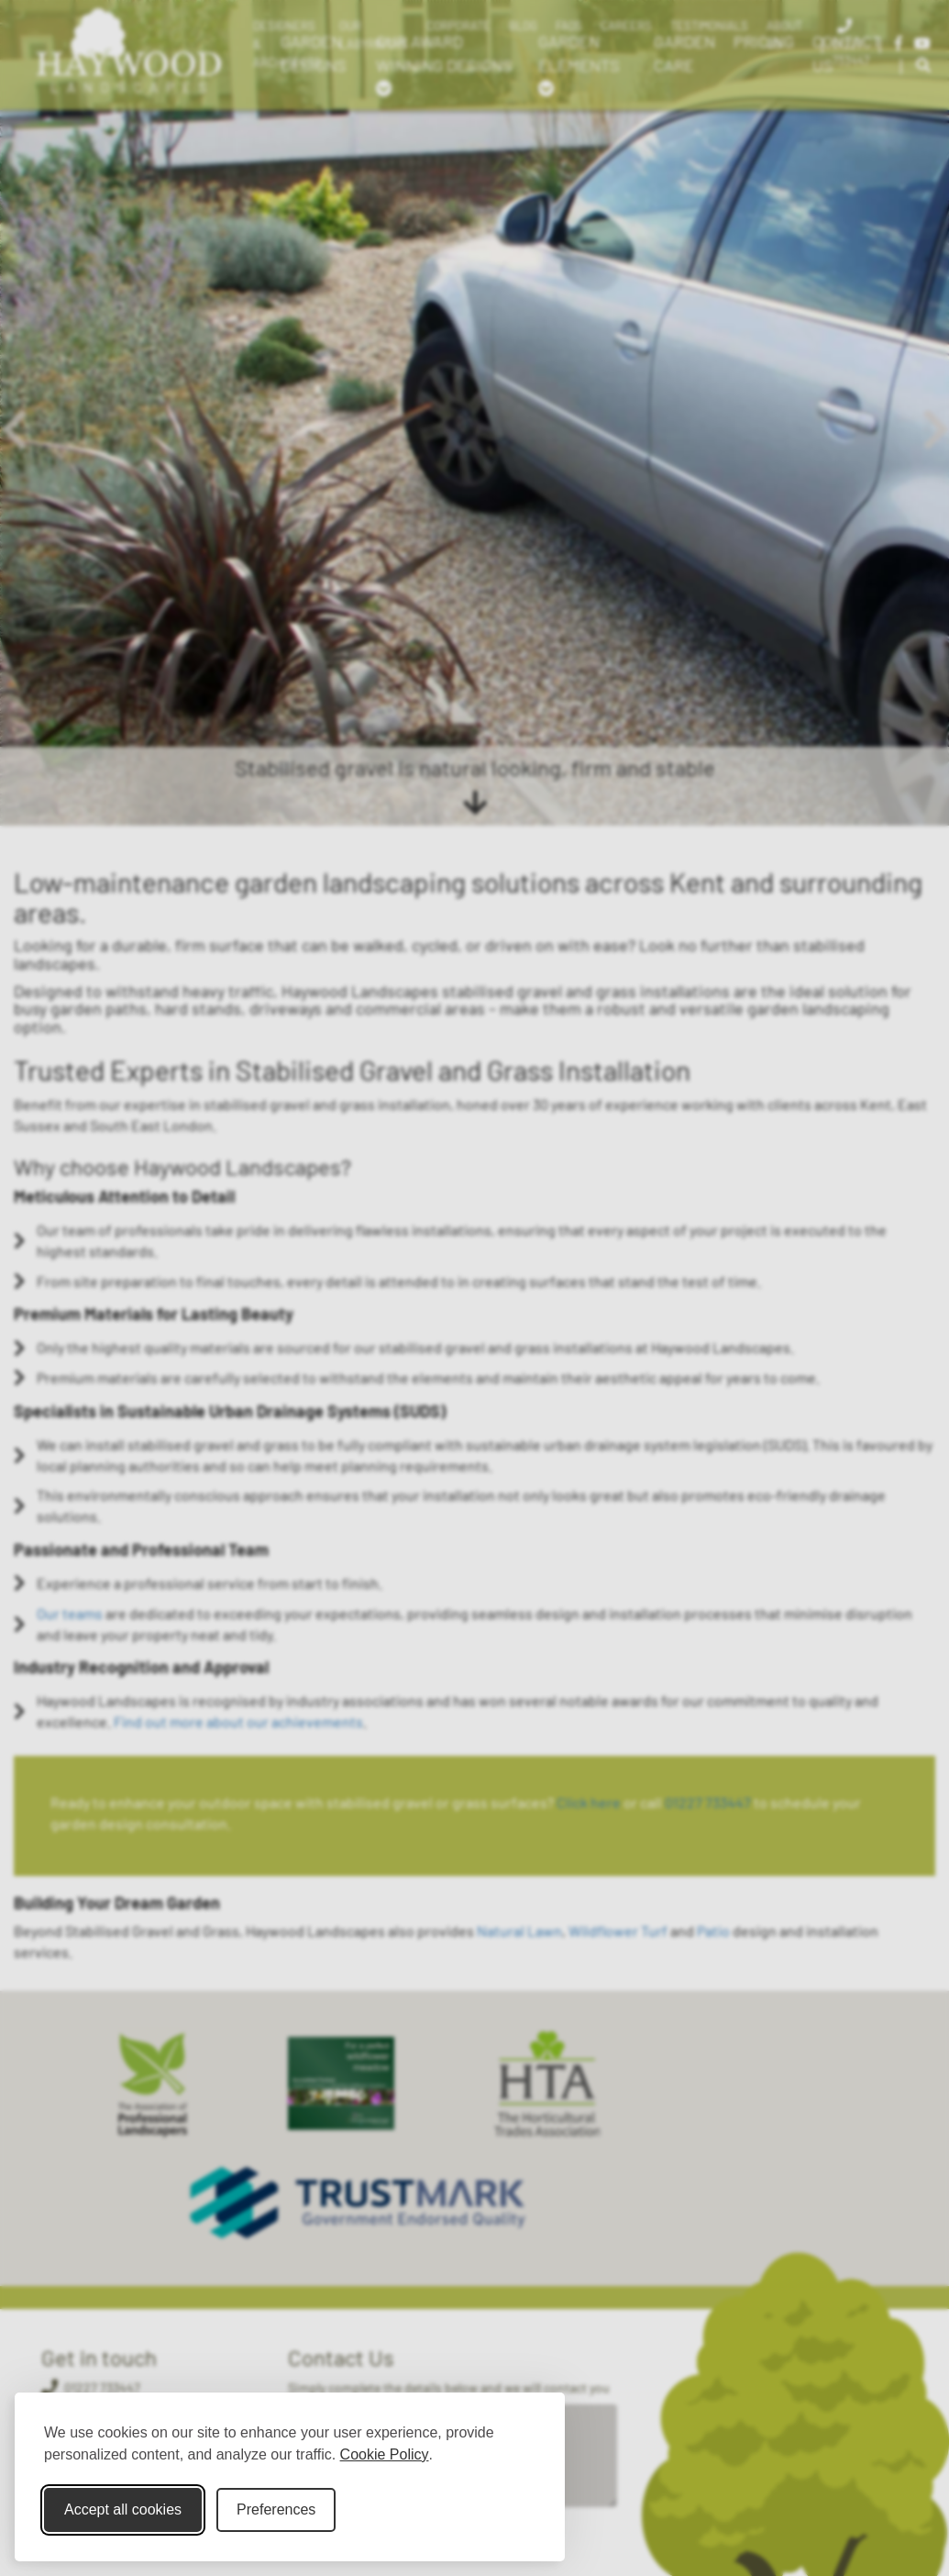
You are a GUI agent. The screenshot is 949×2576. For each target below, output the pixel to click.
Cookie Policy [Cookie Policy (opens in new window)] (384, 2454)
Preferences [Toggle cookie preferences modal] (276, 2509)
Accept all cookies (123, 2509)
